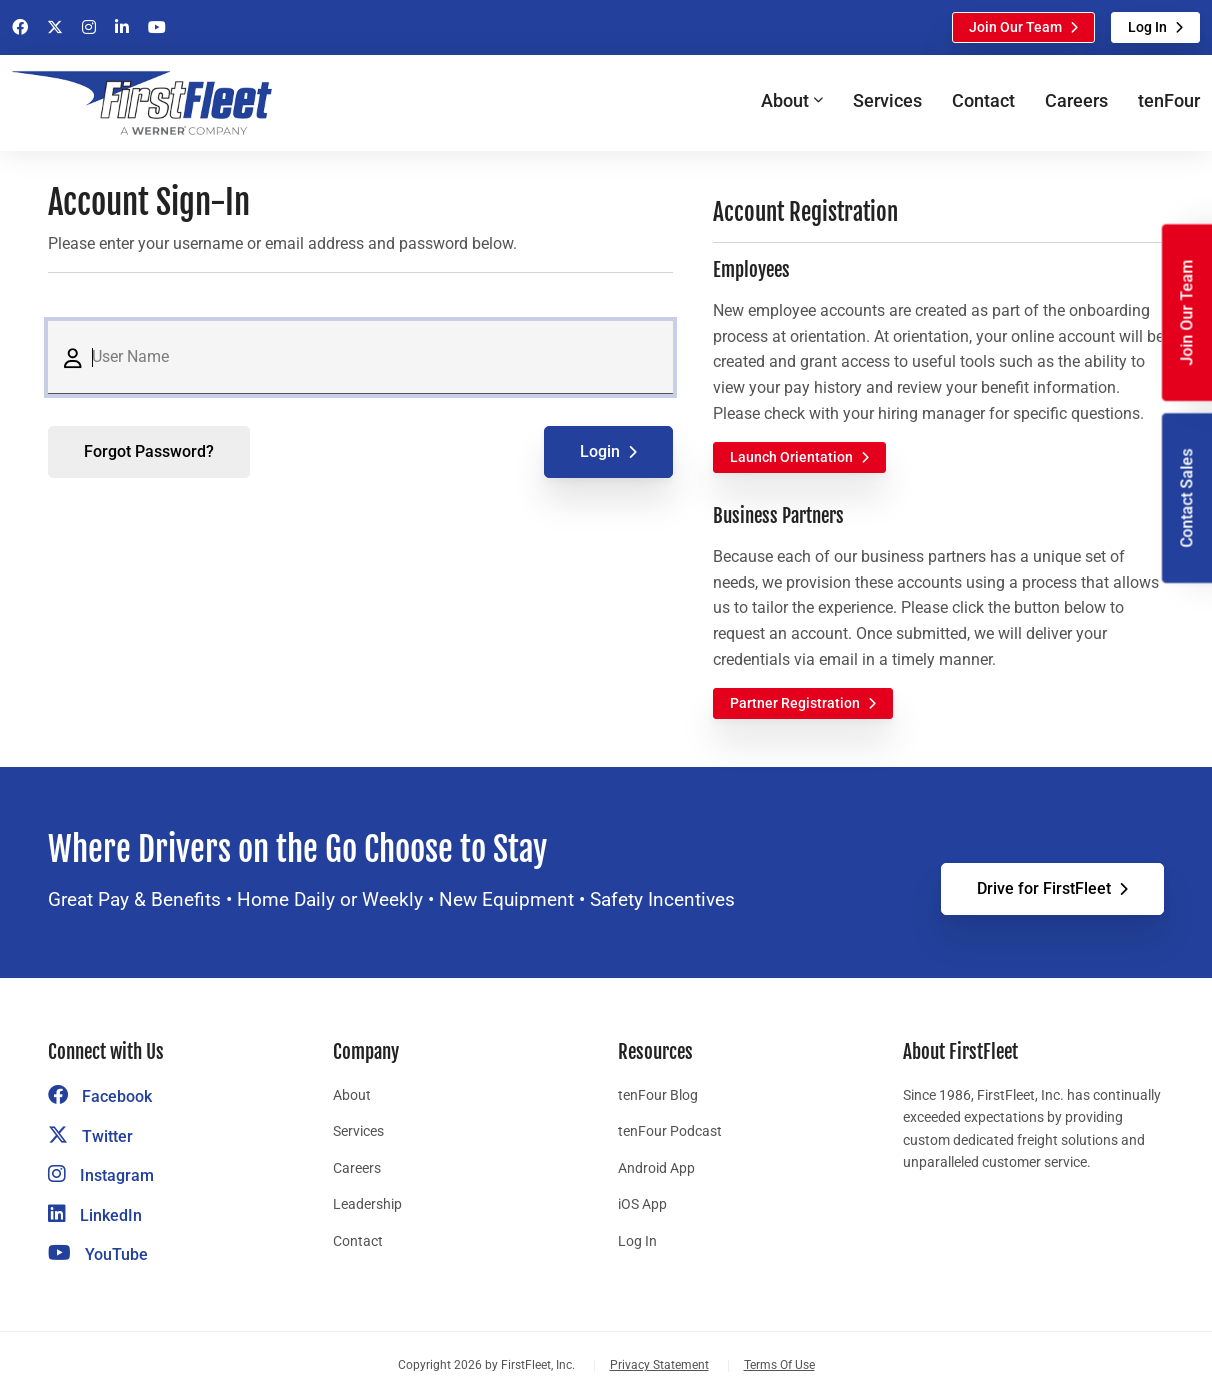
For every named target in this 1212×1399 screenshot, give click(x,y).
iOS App (642, 1204)
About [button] (785, 100)
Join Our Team (1015, 27)
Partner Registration (795, 703)
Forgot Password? (149, 451)
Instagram (101, 1175)
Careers (1076, 100)
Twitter (90, 1136)
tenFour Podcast (670, 1131)
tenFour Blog (658, 1095)
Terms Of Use (779, 1365)
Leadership (367, 1204)
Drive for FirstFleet (1044, 888)
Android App (656, 1168)
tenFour (1169, 100)
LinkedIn (95, 1215)
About (352, 1095)
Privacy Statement (659, 1365)
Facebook (100, 1096)
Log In (1147, 27)
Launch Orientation (791, 457)
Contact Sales (1186, 498)
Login (600, 451)
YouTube (98, 1254)
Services (887, 100)
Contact (983, 100)
